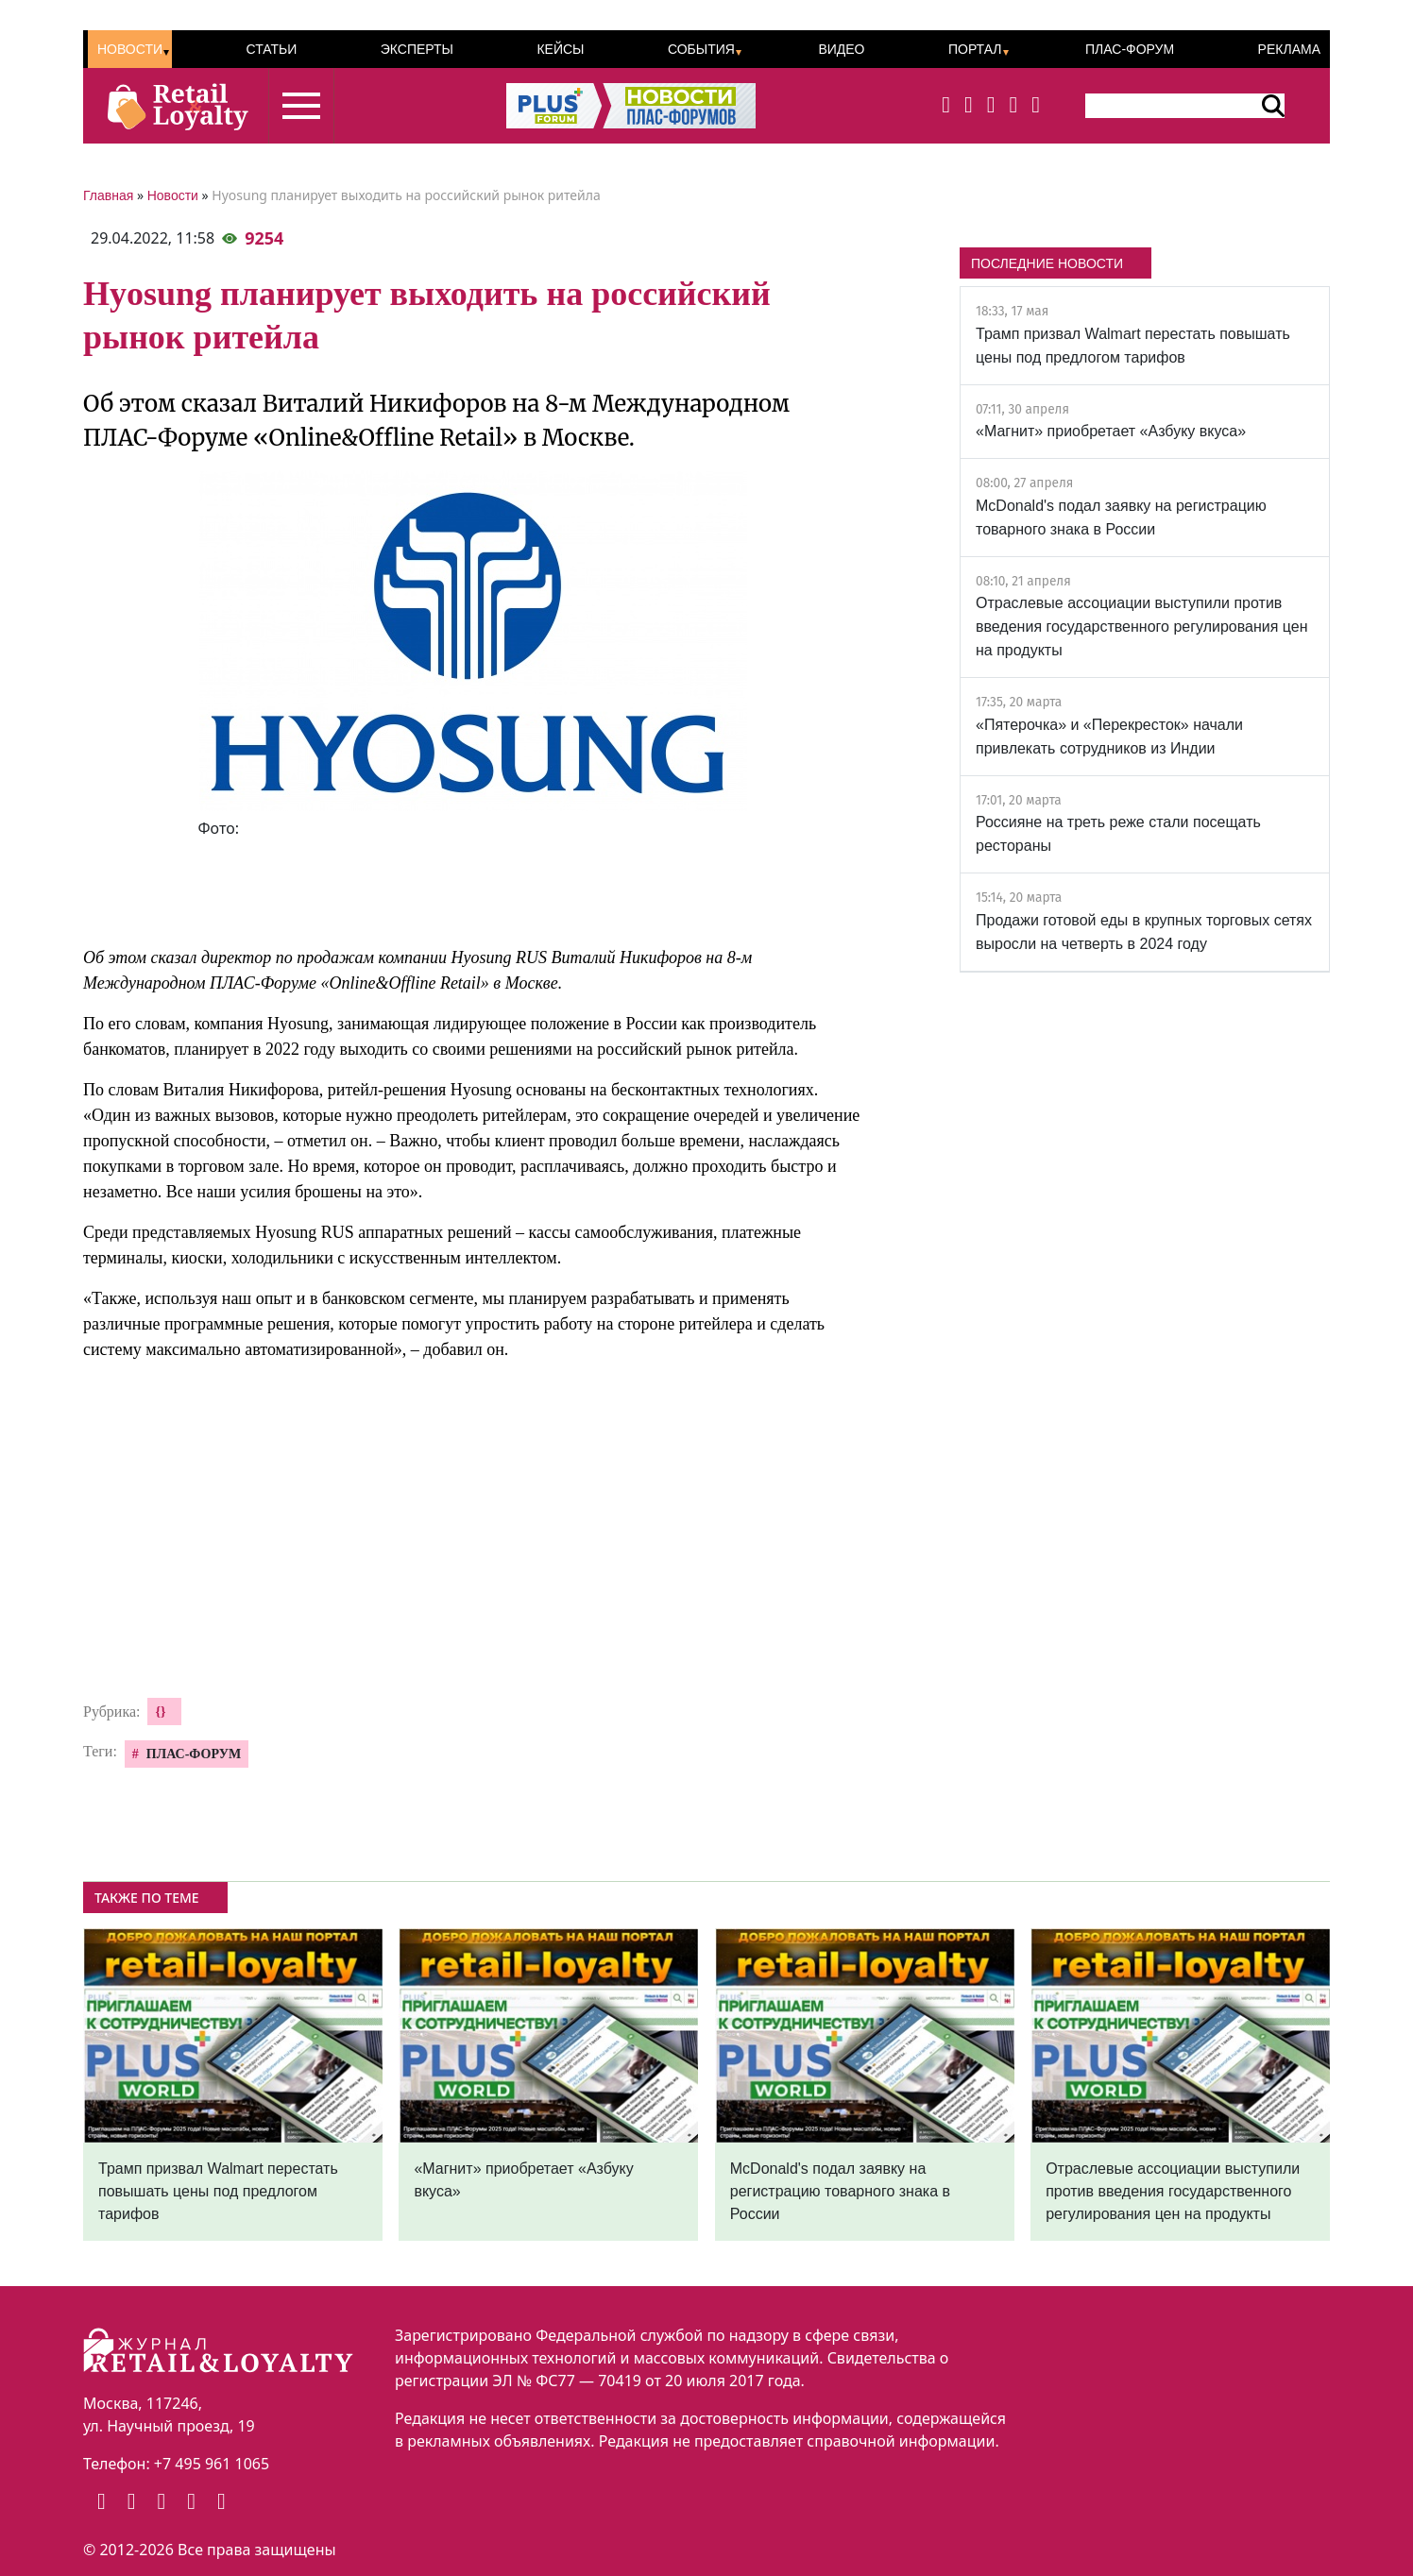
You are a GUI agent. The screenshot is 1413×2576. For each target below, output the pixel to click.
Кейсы (560, 49)
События (701, 49)
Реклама (1289, 49)
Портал (975, 49)
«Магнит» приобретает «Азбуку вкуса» (1111, 431)
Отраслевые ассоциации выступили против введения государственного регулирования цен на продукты (1142, 626)
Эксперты (417, 49)
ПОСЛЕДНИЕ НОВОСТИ (1047, 263)
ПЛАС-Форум (1129, 49)
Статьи (271, 49)
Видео (841, 49)
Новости (129, 49)
